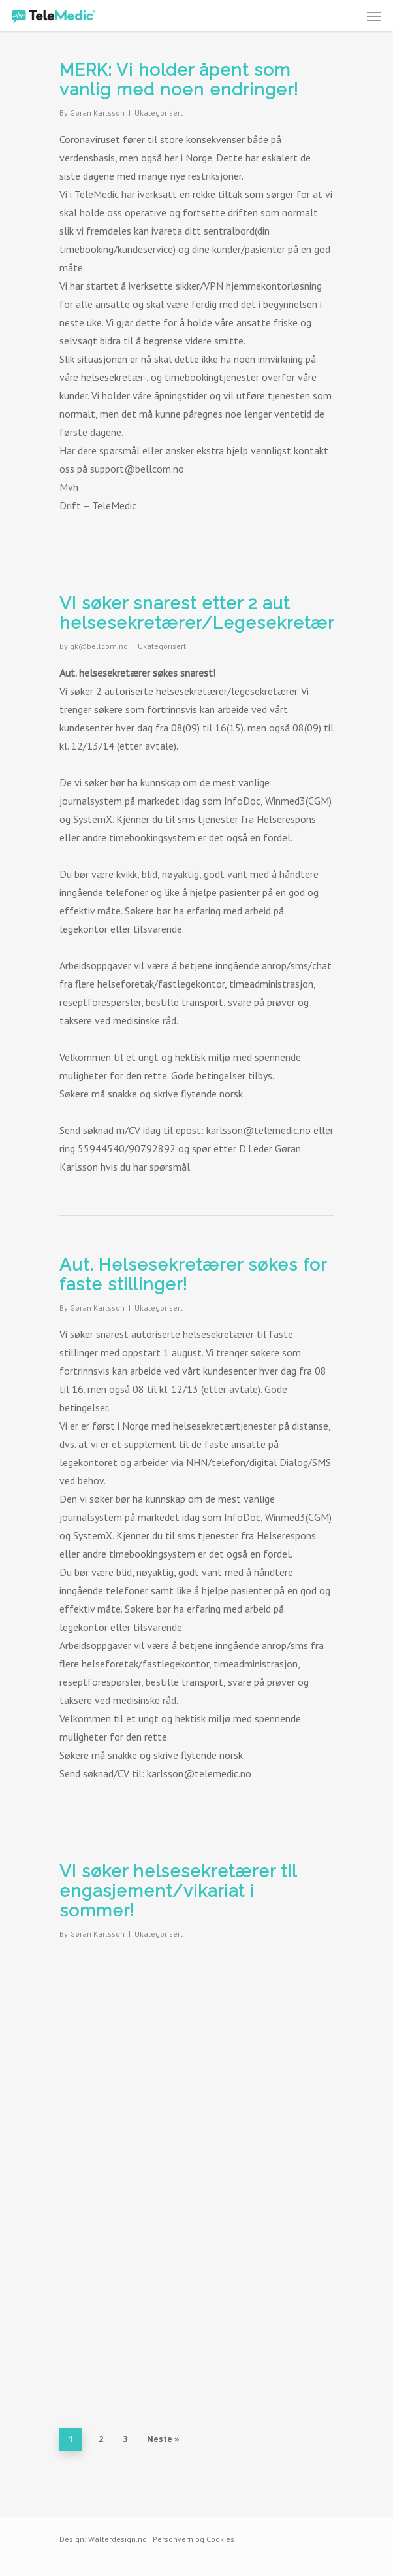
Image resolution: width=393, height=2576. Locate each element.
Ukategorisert (158, 113)
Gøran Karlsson (97, 113)
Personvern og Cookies (193, 2539)
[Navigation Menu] (374, 15)
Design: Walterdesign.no (103, 2539)
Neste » (163, 2439)
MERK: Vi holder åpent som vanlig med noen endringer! (178, 79)
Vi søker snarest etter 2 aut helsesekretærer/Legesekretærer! (207, 613)
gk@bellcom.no (99, 646)
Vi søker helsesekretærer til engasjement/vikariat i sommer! (177, 1891)
